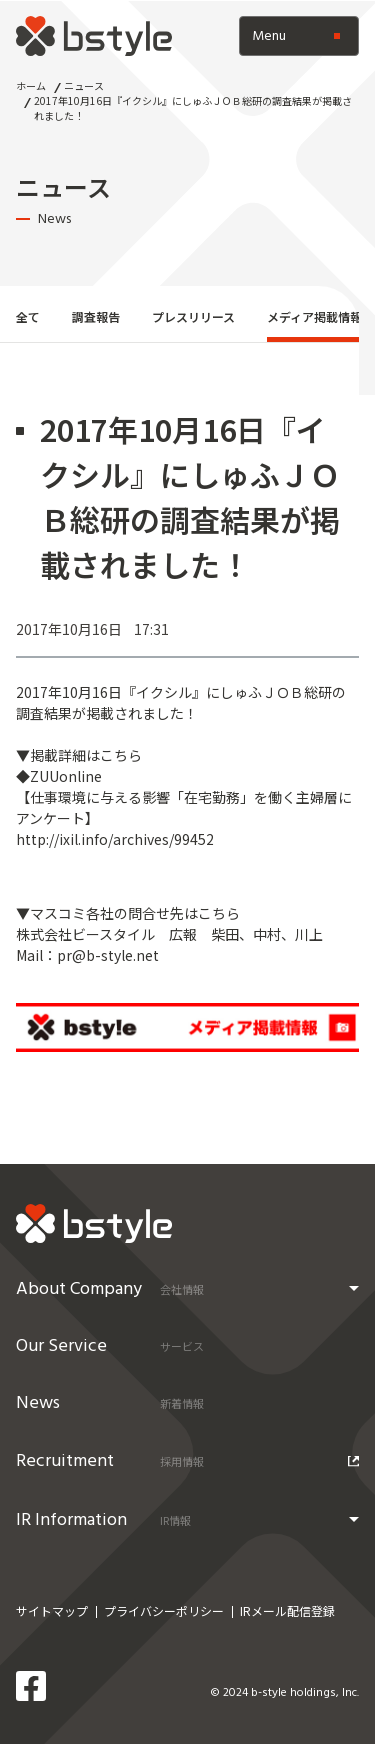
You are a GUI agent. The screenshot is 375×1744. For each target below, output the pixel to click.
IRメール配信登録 (287, 1610)
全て (28, 316)
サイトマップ (52, 1610)
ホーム (31, 85)
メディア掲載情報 (314, 316)
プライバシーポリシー (164, 1610)
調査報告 (96, 316)
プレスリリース (193, 316)
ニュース (84, 85)
